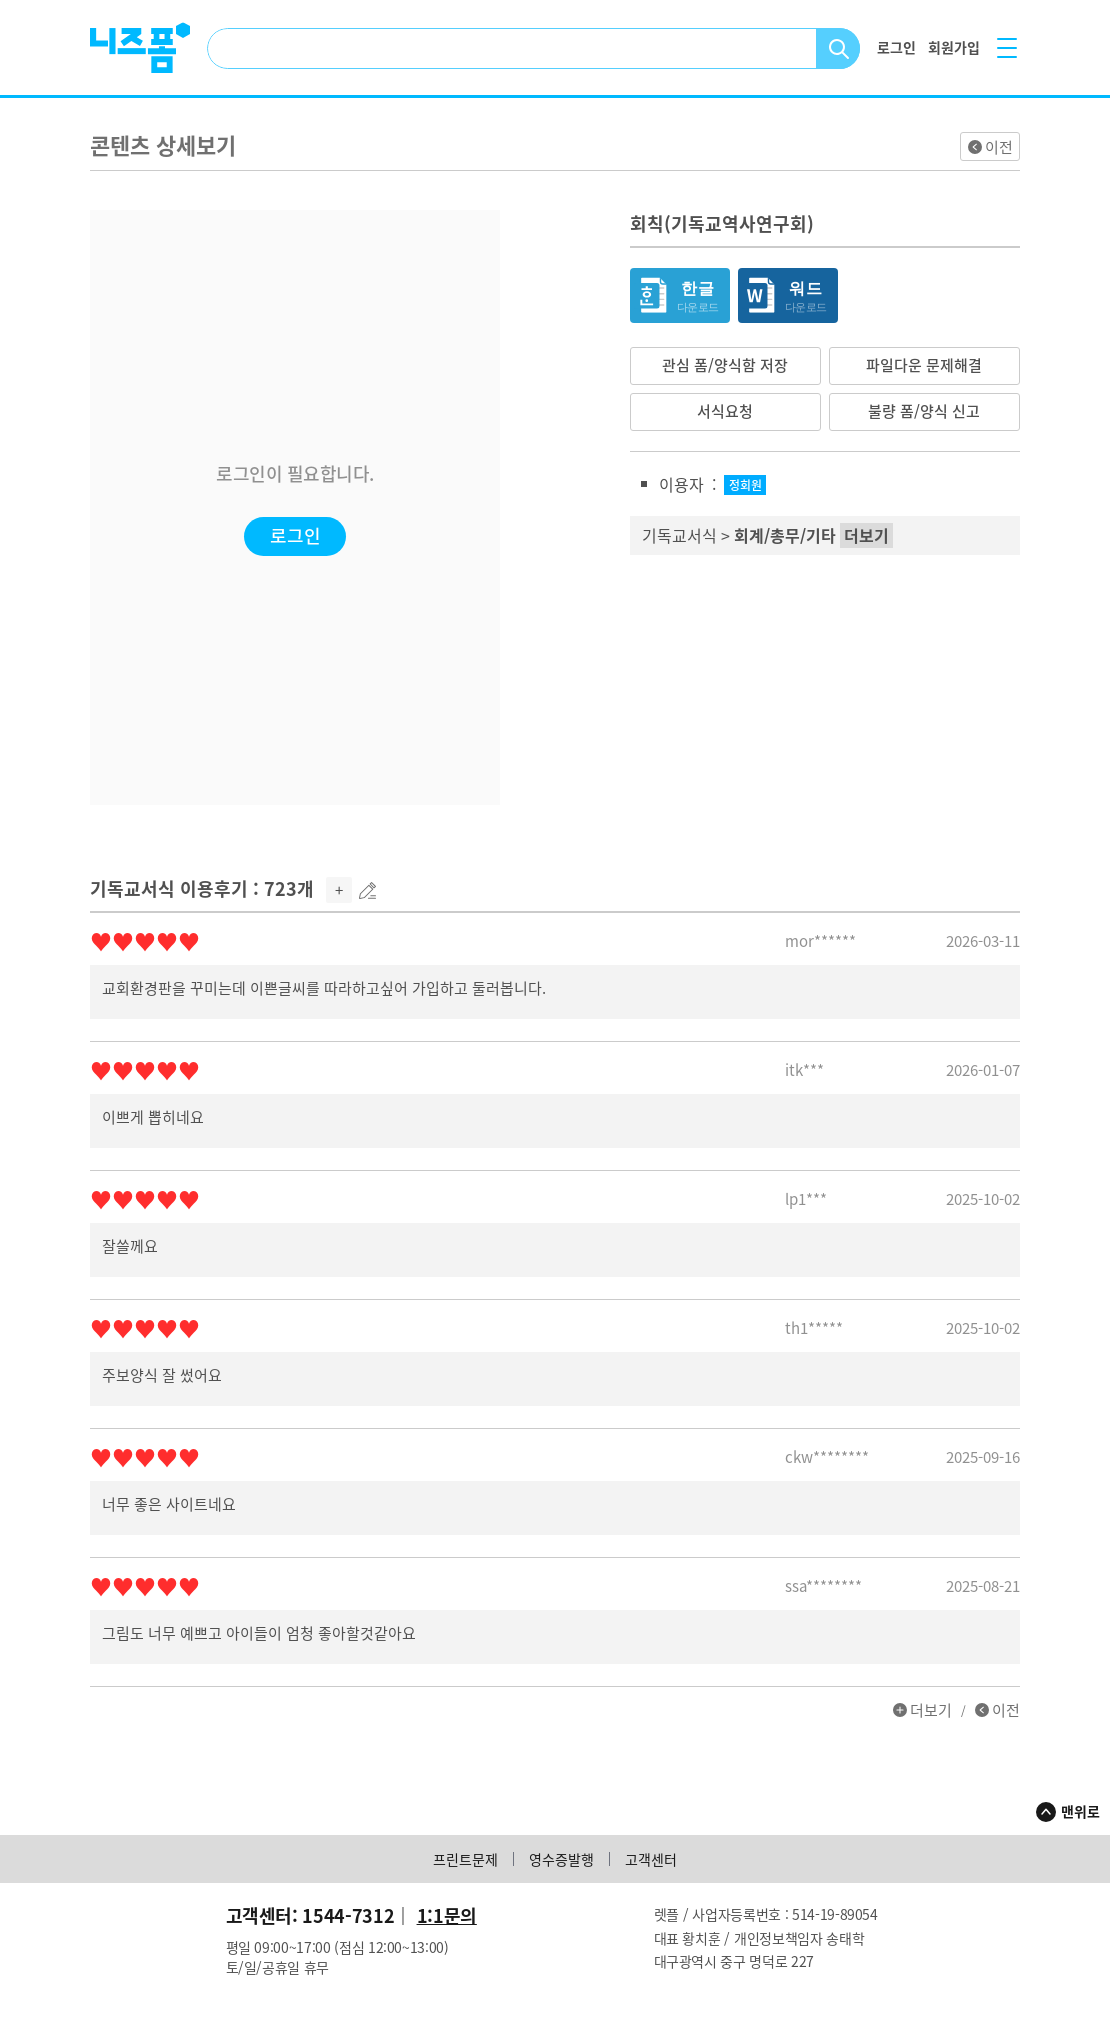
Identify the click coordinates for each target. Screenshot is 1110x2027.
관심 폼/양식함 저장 (725, 365)
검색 (838, 48)
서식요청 (725, 411)
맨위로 (1080, 1811)
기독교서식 (679, 535)
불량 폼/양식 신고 (924, 411)
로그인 (295, 535)
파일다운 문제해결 (924, 365)
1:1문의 (447, 1915)
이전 (999, 147)
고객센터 (651, 1859)
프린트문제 (465, 1859)
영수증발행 (561, 1859)
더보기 (931, 1710)
